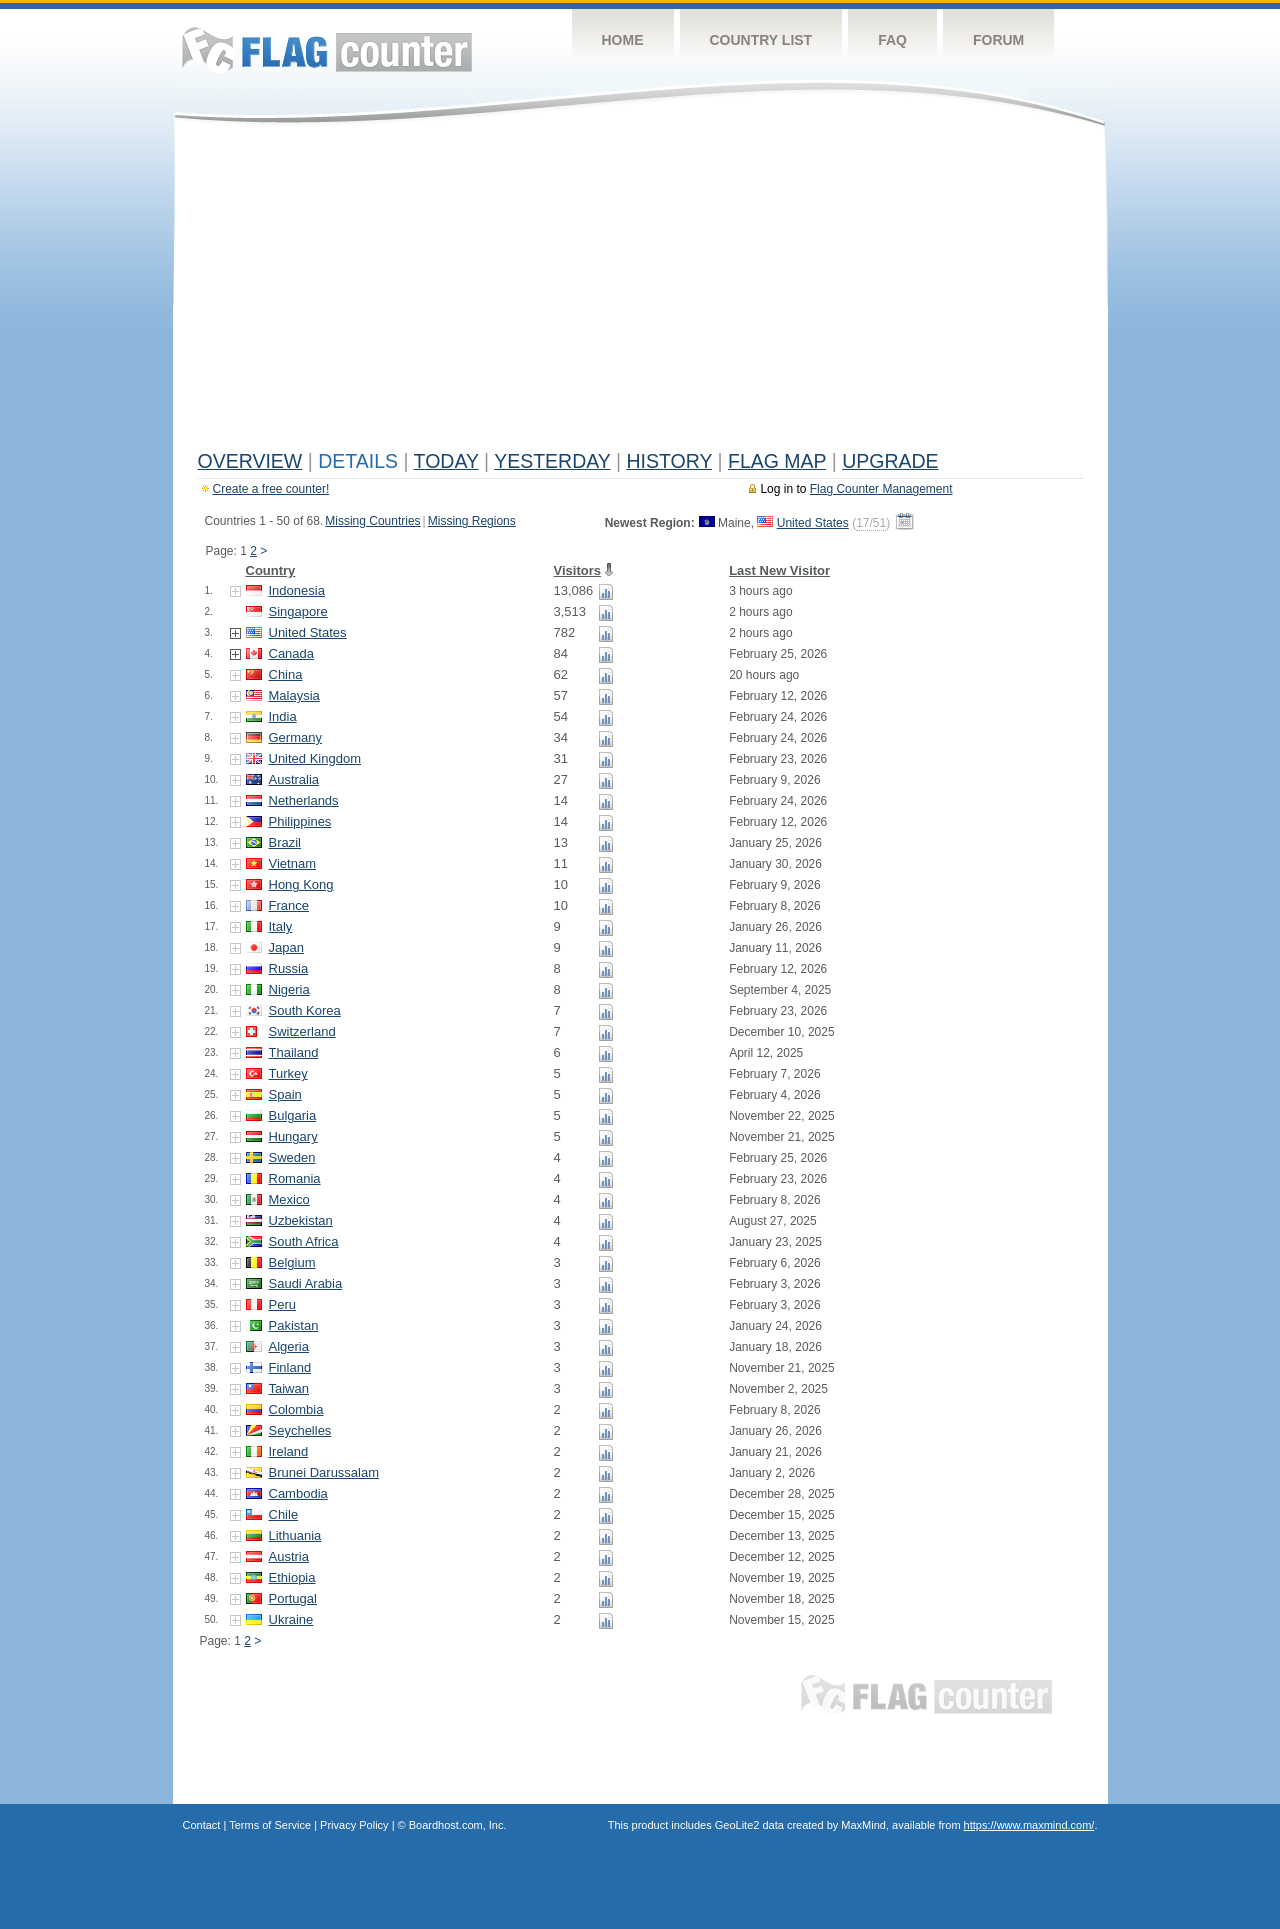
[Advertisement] (640, 292)
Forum (998, 40)
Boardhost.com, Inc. (458, 1825)
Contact (202, 1825)
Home (623, 40)
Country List (761, 40)
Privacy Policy (354, 1825)
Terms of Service (270, 1825)
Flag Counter (327, 49)
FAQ (892, 40)
